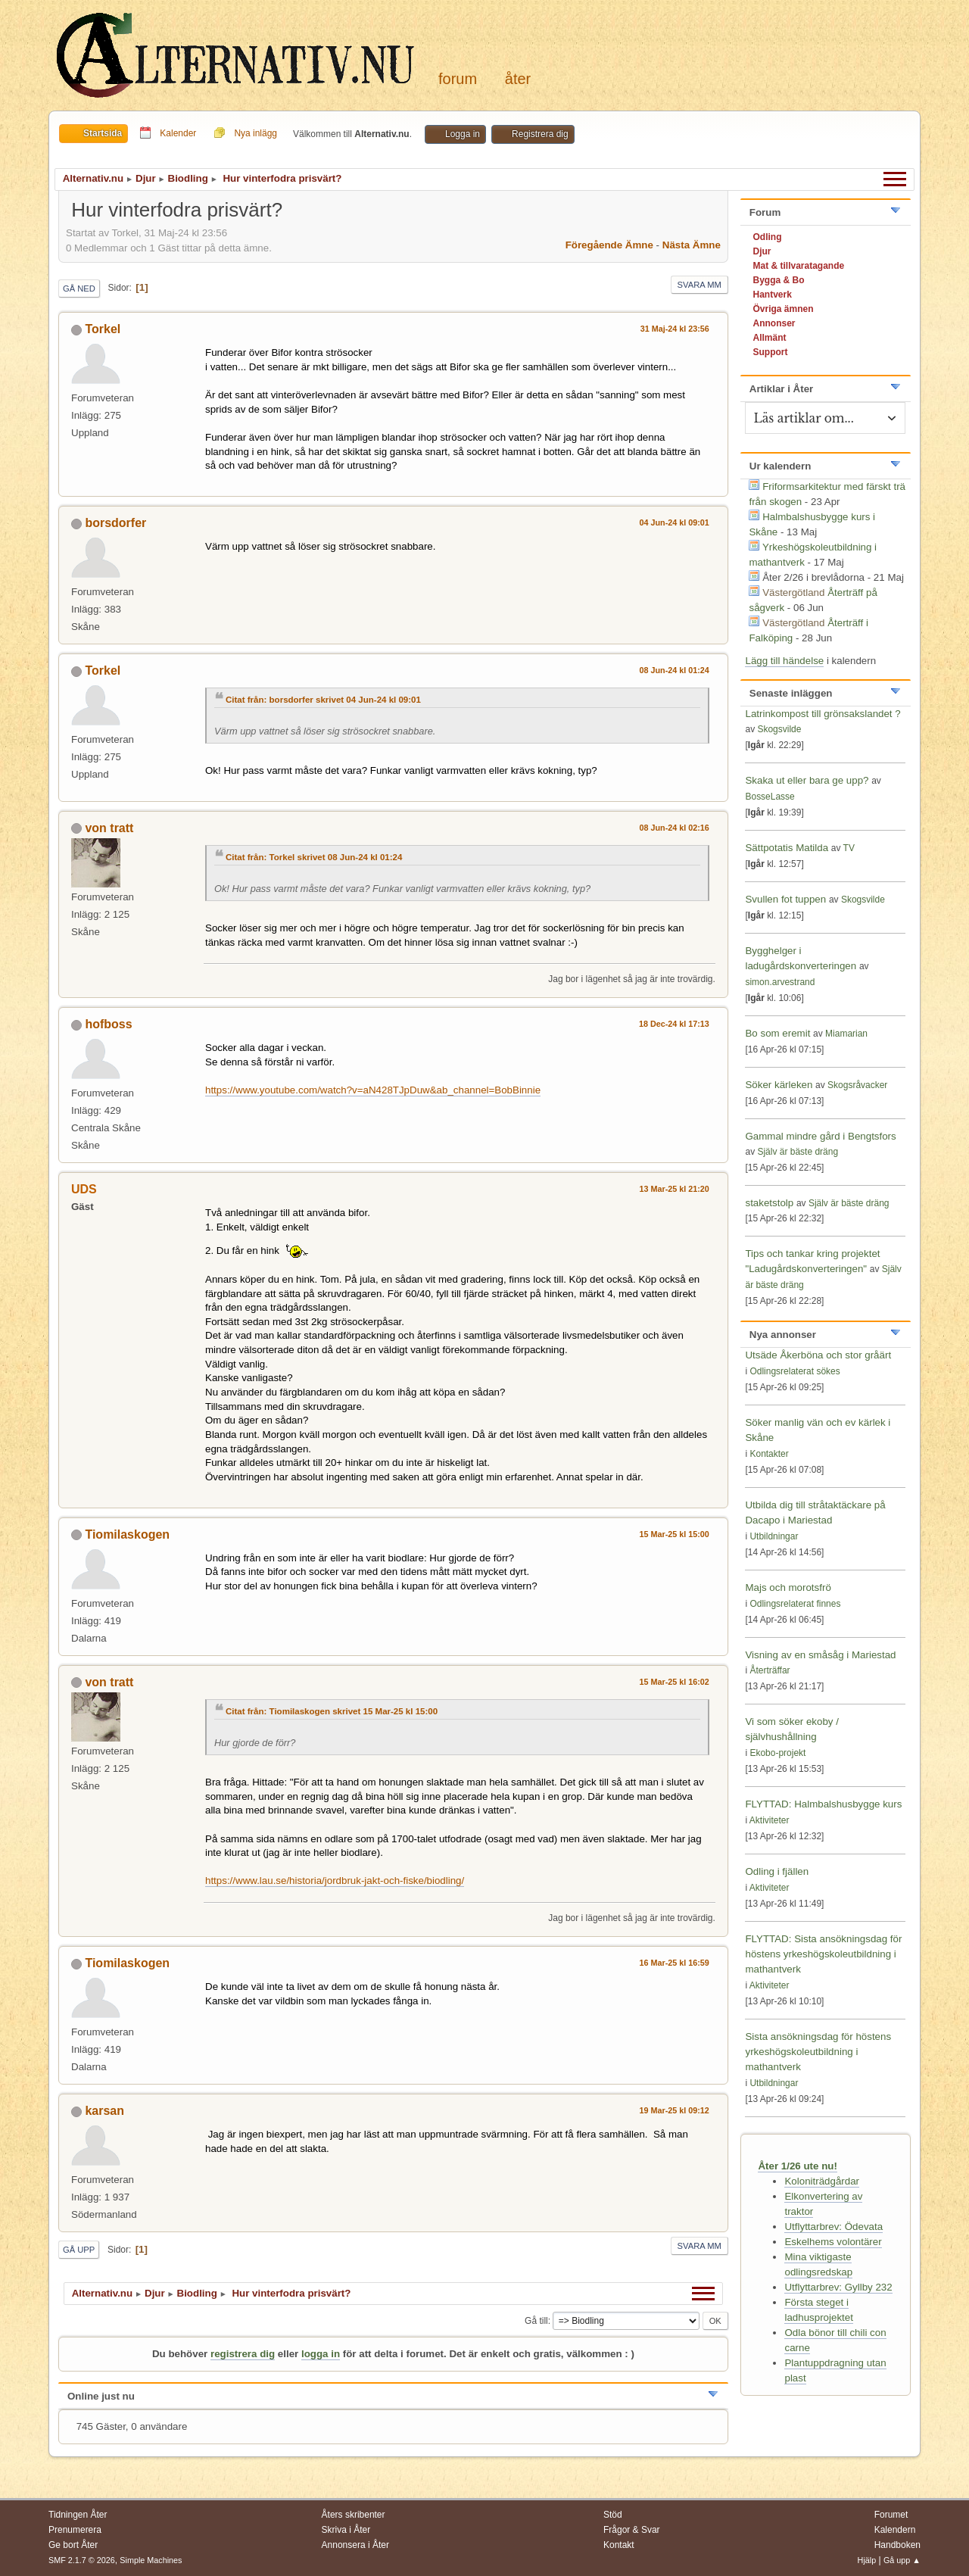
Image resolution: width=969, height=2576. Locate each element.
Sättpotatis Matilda (786, 847)
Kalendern (895, 2530)
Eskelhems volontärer (832, 2241)
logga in (320, 2353)
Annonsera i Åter (355, 2545)
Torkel (102, 329)
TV (849, 848)
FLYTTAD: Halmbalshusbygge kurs (823, 1804)
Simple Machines (151, 2560)
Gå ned (79, 288)
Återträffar (769, 1670)
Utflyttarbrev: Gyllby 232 (838, 2287)
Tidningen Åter (77, 2514)
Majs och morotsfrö (787, 1587)
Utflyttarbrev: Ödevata (833, 2226)
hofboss (108, 1024)
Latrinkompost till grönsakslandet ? (822, 713)
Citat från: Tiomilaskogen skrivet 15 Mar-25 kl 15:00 (332, 1711)
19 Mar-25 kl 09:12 (674, 2110)
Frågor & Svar (631, 2530)
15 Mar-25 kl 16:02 (674, 1681)
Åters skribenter (353, 2514)
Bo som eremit (777, 1033)
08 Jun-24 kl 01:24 (674, 670)
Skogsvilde (779, 729)
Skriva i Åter (346, 2530)
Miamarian (846, 1033)
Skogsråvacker (857, 1085)
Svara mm (699, 284)
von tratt (109, 828)
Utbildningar (773, 1536)
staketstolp (769, 1202)
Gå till (536, 2321)
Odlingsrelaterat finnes (794, 1603)
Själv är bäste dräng (797, 1151)
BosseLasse (769, 796)
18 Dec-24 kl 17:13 (674, 1023)
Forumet (891, 2514)
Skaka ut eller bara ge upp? (806, 780)
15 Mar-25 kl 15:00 (674, 1534)
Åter (518, 78)
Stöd (612, 2514)
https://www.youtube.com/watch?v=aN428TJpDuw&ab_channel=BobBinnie (373, 1090)
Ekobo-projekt (777, 1753)
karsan (104, 2110)
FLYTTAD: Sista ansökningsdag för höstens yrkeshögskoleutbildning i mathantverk (823, 1954)
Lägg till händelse (784, 660)
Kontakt (618, 2545)
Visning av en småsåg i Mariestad (820, 1655)
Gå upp (79, 2249)
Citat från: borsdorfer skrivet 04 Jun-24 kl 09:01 (323, 699)
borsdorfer (115, 522)
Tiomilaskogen (127, 1534)
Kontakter (768, 1454)
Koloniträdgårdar (821, 2181)
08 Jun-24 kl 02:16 (674, 827)
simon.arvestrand (780, 982)
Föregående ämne (609, 245)
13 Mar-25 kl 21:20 (674, 1188)
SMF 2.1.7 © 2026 (81, 2560)
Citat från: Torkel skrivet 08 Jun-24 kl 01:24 (314, 857)
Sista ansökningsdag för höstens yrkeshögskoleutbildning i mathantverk (818, 2051)
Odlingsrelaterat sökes (794, 1371)
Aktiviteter (769, 1820)
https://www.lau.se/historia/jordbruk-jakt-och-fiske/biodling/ (334, 1880)
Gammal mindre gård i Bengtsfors (820, 1136)
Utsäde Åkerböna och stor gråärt (818, 1355)
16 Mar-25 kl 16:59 (674, 1962)
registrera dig (242, 2353)
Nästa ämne (691, 245)
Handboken (897, 2545)
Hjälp (867, 2560)
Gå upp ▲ (902, 2560)
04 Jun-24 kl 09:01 (674, 522)
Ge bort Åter (73, 2545)
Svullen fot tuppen (785, 899)
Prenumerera (74, 2530)
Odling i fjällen (777, 1871)
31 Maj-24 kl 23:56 (674, 328)
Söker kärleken (780, 1084)
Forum (457, 78)
